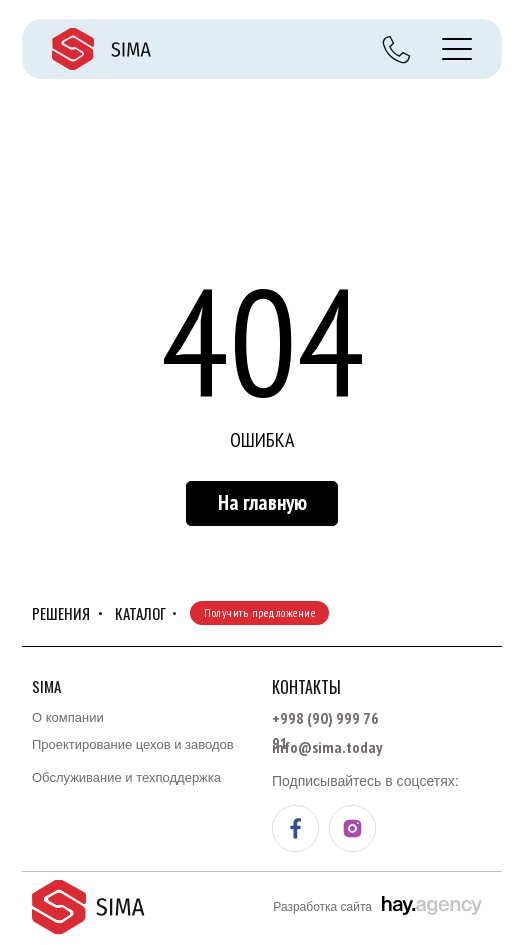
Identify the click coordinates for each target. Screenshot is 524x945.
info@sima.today (327, 747)
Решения (61, 613)
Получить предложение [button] (259, 612)
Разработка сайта (322, 907)
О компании (68, 717)
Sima (46, 686)
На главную (262, 502)
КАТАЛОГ (140, 613)
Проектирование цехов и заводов (133, 744)
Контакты (306, 687)
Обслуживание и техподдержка (126, 777)
